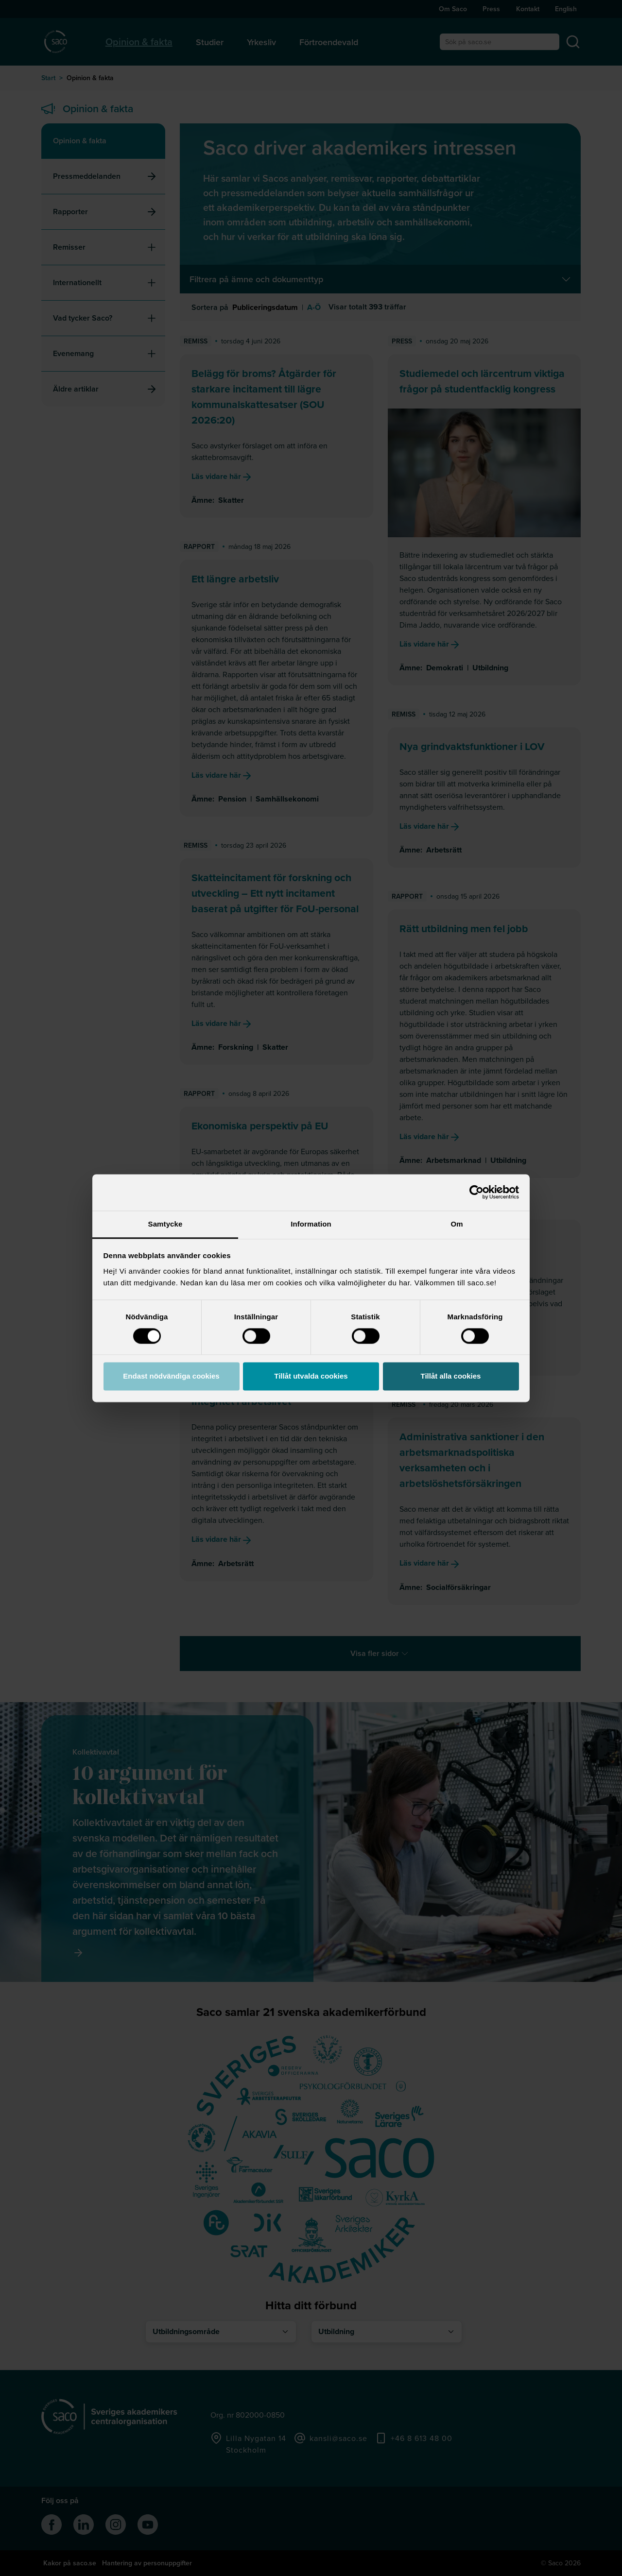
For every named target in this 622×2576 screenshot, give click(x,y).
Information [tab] (311, 1224)
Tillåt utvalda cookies (310, 1376)
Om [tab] (456, 1224)
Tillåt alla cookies (451, 1376)
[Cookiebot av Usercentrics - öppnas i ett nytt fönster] (476, 1192)
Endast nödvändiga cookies (171, 1376)
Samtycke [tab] (165, 1224)
